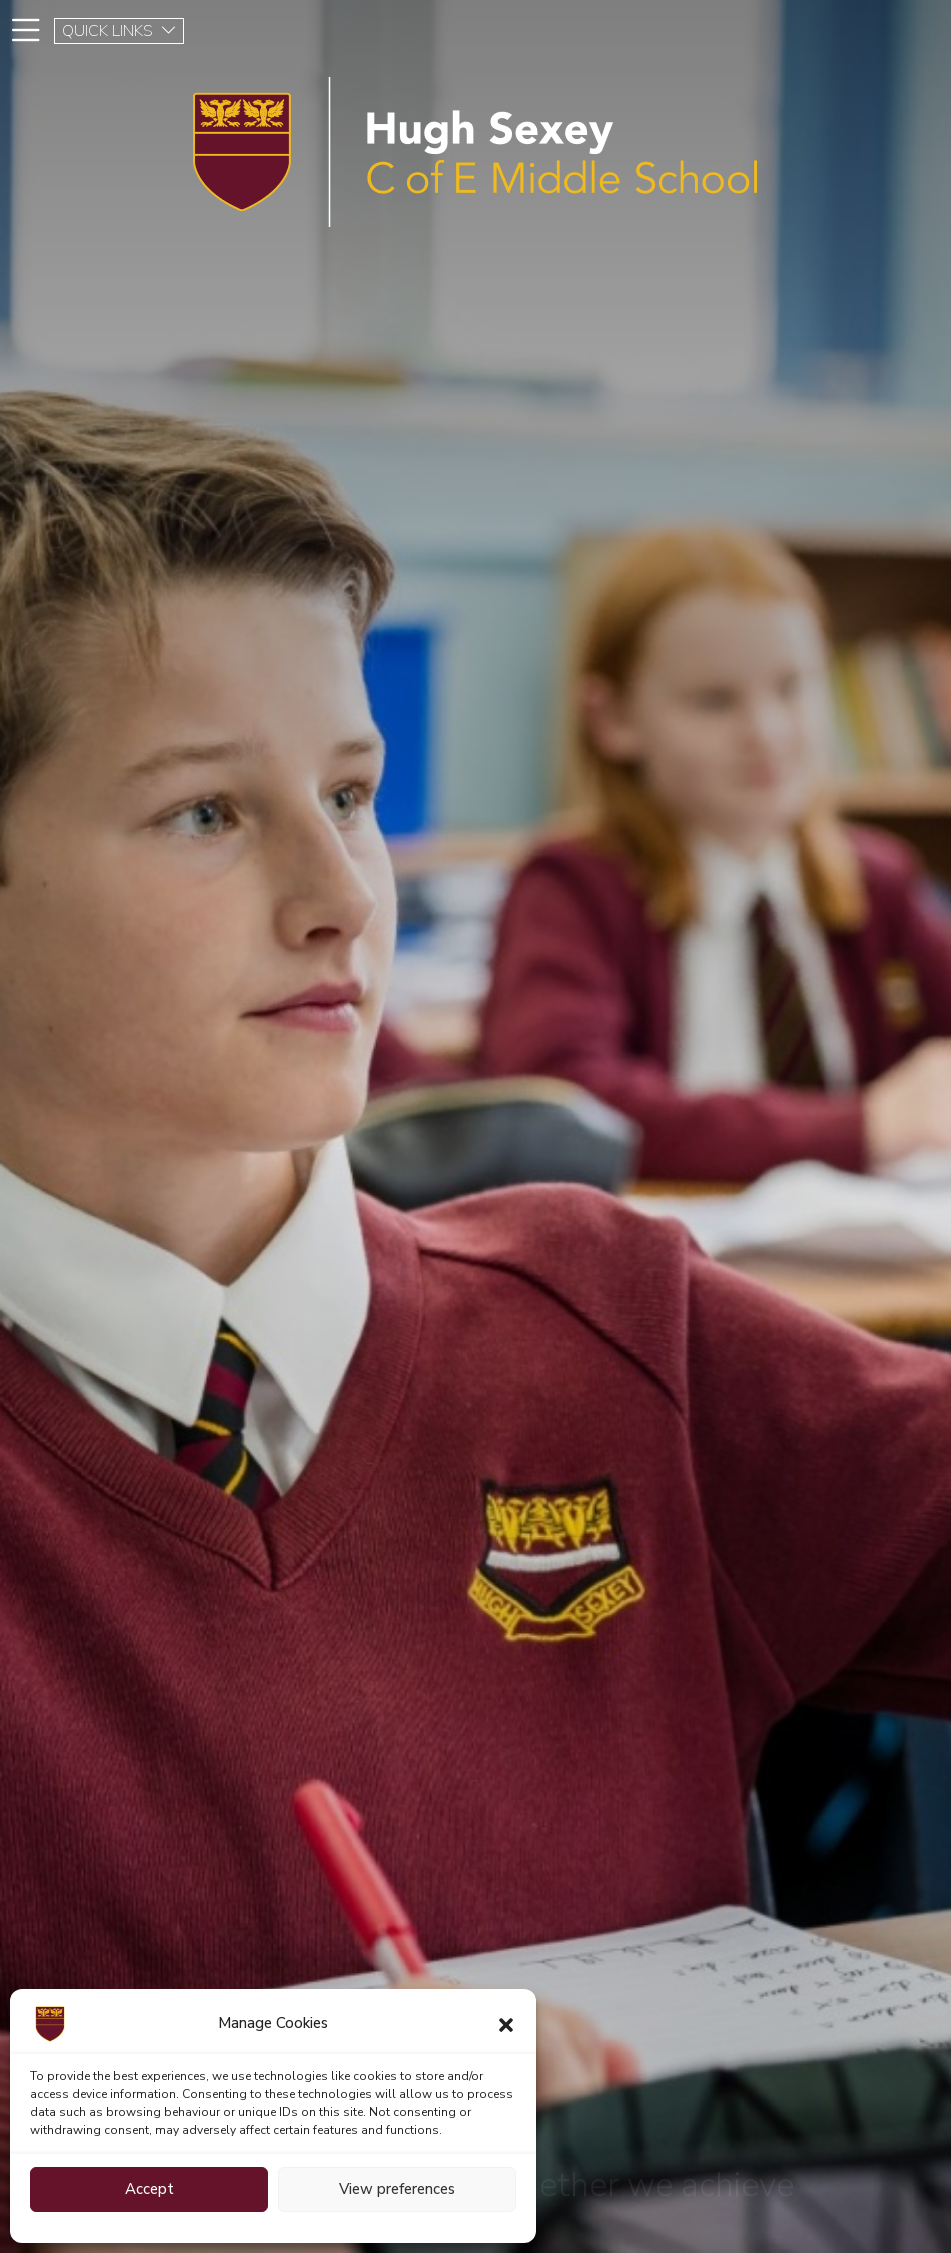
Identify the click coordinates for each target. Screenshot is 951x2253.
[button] (506, 2024)
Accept (149, 2189)
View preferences (397, 2189)
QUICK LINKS (119, 31)
